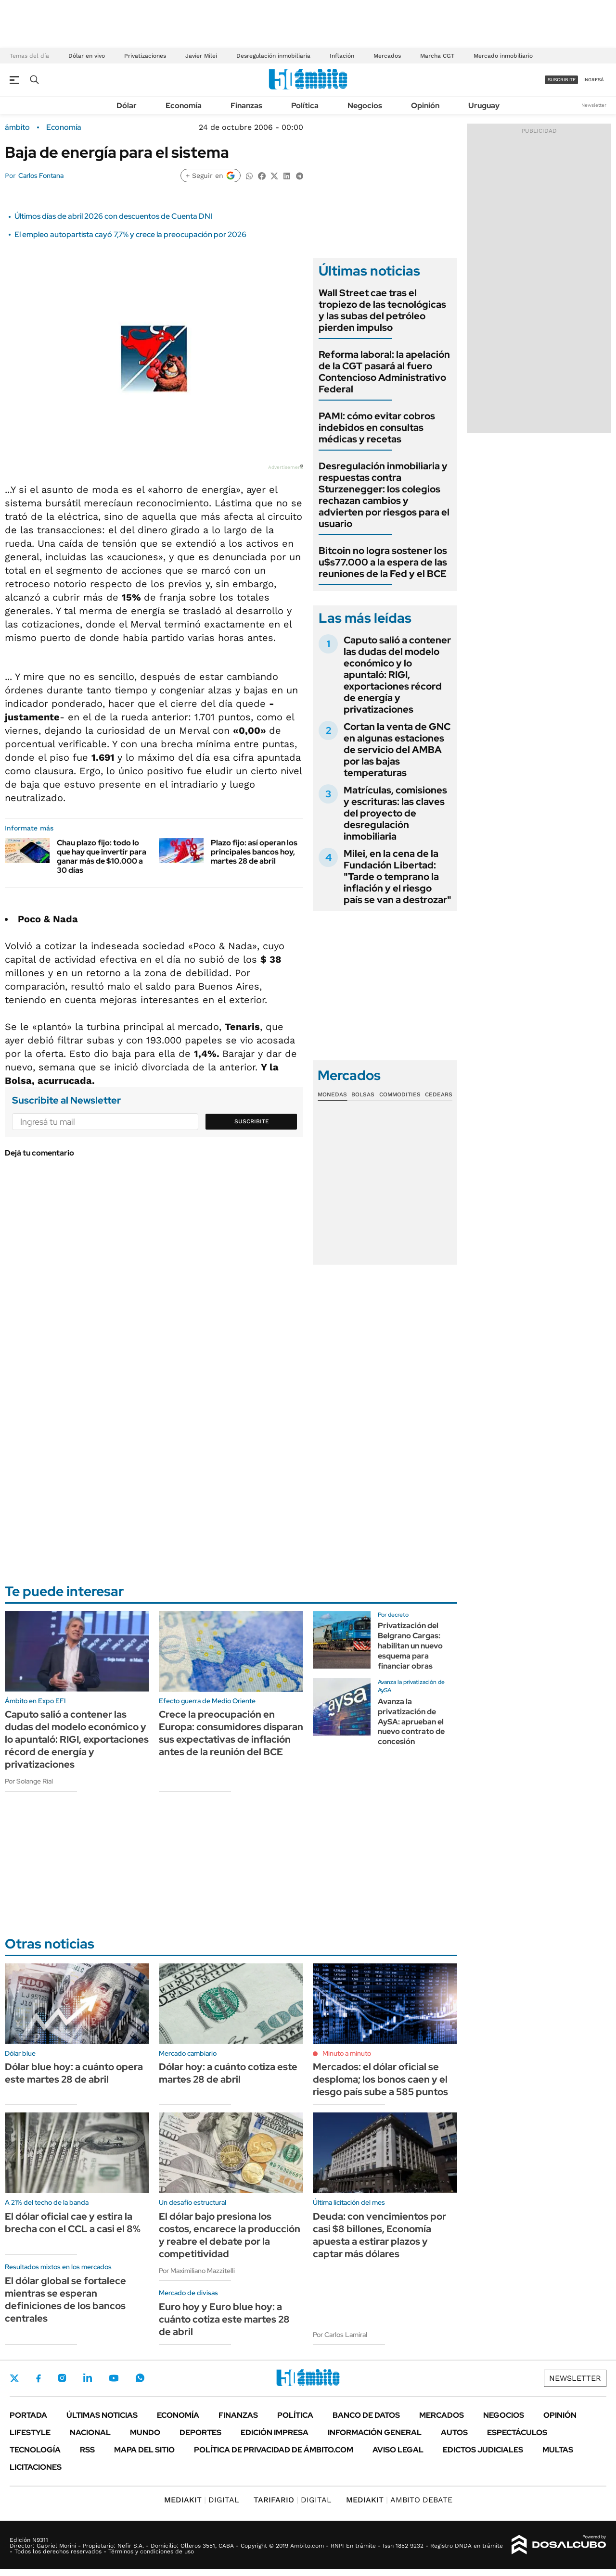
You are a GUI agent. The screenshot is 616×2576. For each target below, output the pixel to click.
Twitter (14, 2378)
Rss (87, 2450)
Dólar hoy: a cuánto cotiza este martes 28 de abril (228, 2073)
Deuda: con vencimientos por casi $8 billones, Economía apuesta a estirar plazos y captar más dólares (379, 2235)
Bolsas (362, 1094)
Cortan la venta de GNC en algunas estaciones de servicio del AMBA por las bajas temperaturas (397, 749)
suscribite (562, 79)
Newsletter (593, 105)
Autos (454, 2432)
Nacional (90, 2432)
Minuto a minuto (346, 2053)
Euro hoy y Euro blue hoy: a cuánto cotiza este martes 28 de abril (224, 2319)
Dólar (126, 106)
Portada (28, 2415)
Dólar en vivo (86, 55)
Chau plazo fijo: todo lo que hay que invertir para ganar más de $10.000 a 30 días (101, 857)
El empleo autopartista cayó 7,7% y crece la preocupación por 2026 (130, 234)
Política (305, 106)
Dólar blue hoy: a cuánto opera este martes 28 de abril (74, 2073)
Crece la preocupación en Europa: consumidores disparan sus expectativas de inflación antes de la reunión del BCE (231, 1733)
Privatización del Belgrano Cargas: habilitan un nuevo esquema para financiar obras (410, 1646)
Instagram (62, 2378)
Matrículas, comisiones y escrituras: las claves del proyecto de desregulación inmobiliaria (395, 813)
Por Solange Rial (29, 1781)
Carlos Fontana (41, 175)
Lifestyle (30, 2432)
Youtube (113, 2378)
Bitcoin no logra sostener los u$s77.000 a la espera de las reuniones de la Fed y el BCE (383, 562)
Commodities (400, 1094)
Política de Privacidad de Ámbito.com (273, 2450)
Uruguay (484, 106)
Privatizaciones (145, 55)
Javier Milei (201, 55)
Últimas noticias (102, 2415)
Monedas (332, 1094)
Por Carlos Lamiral (340, 2334)
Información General (375, 2432)
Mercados (387, 55)
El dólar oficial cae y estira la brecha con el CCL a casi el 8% (73, 2222)
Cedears (438, 1094)
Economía (184, 106)
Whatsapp (140, 2378)
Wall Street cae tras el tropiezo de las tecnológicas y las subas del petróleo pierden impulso (382, 310)
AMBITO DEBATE (399, 2499)
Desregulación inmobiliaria (273, 55)
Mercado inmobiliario (503, 55)
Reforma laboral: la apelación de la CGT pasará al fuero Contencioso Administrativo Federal (384, 371)
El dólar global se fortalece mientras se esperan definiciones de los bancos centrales (65, 2299)
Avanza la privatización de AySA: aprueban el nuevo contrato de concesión (411, 1721)
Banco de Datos (366, 2415)
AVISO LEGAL (398, 2450)
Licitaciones (36, 2467)
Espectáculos (517, 2432)
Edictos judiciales (483, 2450)
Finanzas (246, 106)
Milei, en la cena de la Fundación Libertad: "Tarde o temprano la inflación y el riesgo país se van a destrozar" (397, 876)
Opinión (425, 106)
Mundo (145, 2432)
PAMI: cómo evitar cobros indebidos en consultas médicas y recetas (377, 427)
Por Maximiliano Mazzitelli (197, 2270)
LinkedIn (87, 2378)
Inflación (342, 55)
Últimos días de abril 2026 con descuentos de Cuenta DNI (113, 216)
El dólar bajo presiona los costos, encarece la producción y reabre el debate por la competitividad (229, 2235)
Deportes (200, 2432)
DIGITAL (201, 2499)
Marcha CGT (437, 55)
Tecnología (35, 2450)
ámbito (17, 127)
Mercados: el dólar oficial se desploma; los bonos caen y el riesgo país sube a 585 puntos (380, 2079)
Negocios (364, 106)
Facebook (38, 2378)
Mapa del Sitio (144, 2450)
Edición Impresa (274, 2432)
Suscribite (251, 1121)
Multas (557, 2450)
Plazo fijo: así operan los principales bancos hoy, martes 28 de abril (254, 852)
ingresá (593, 79)
